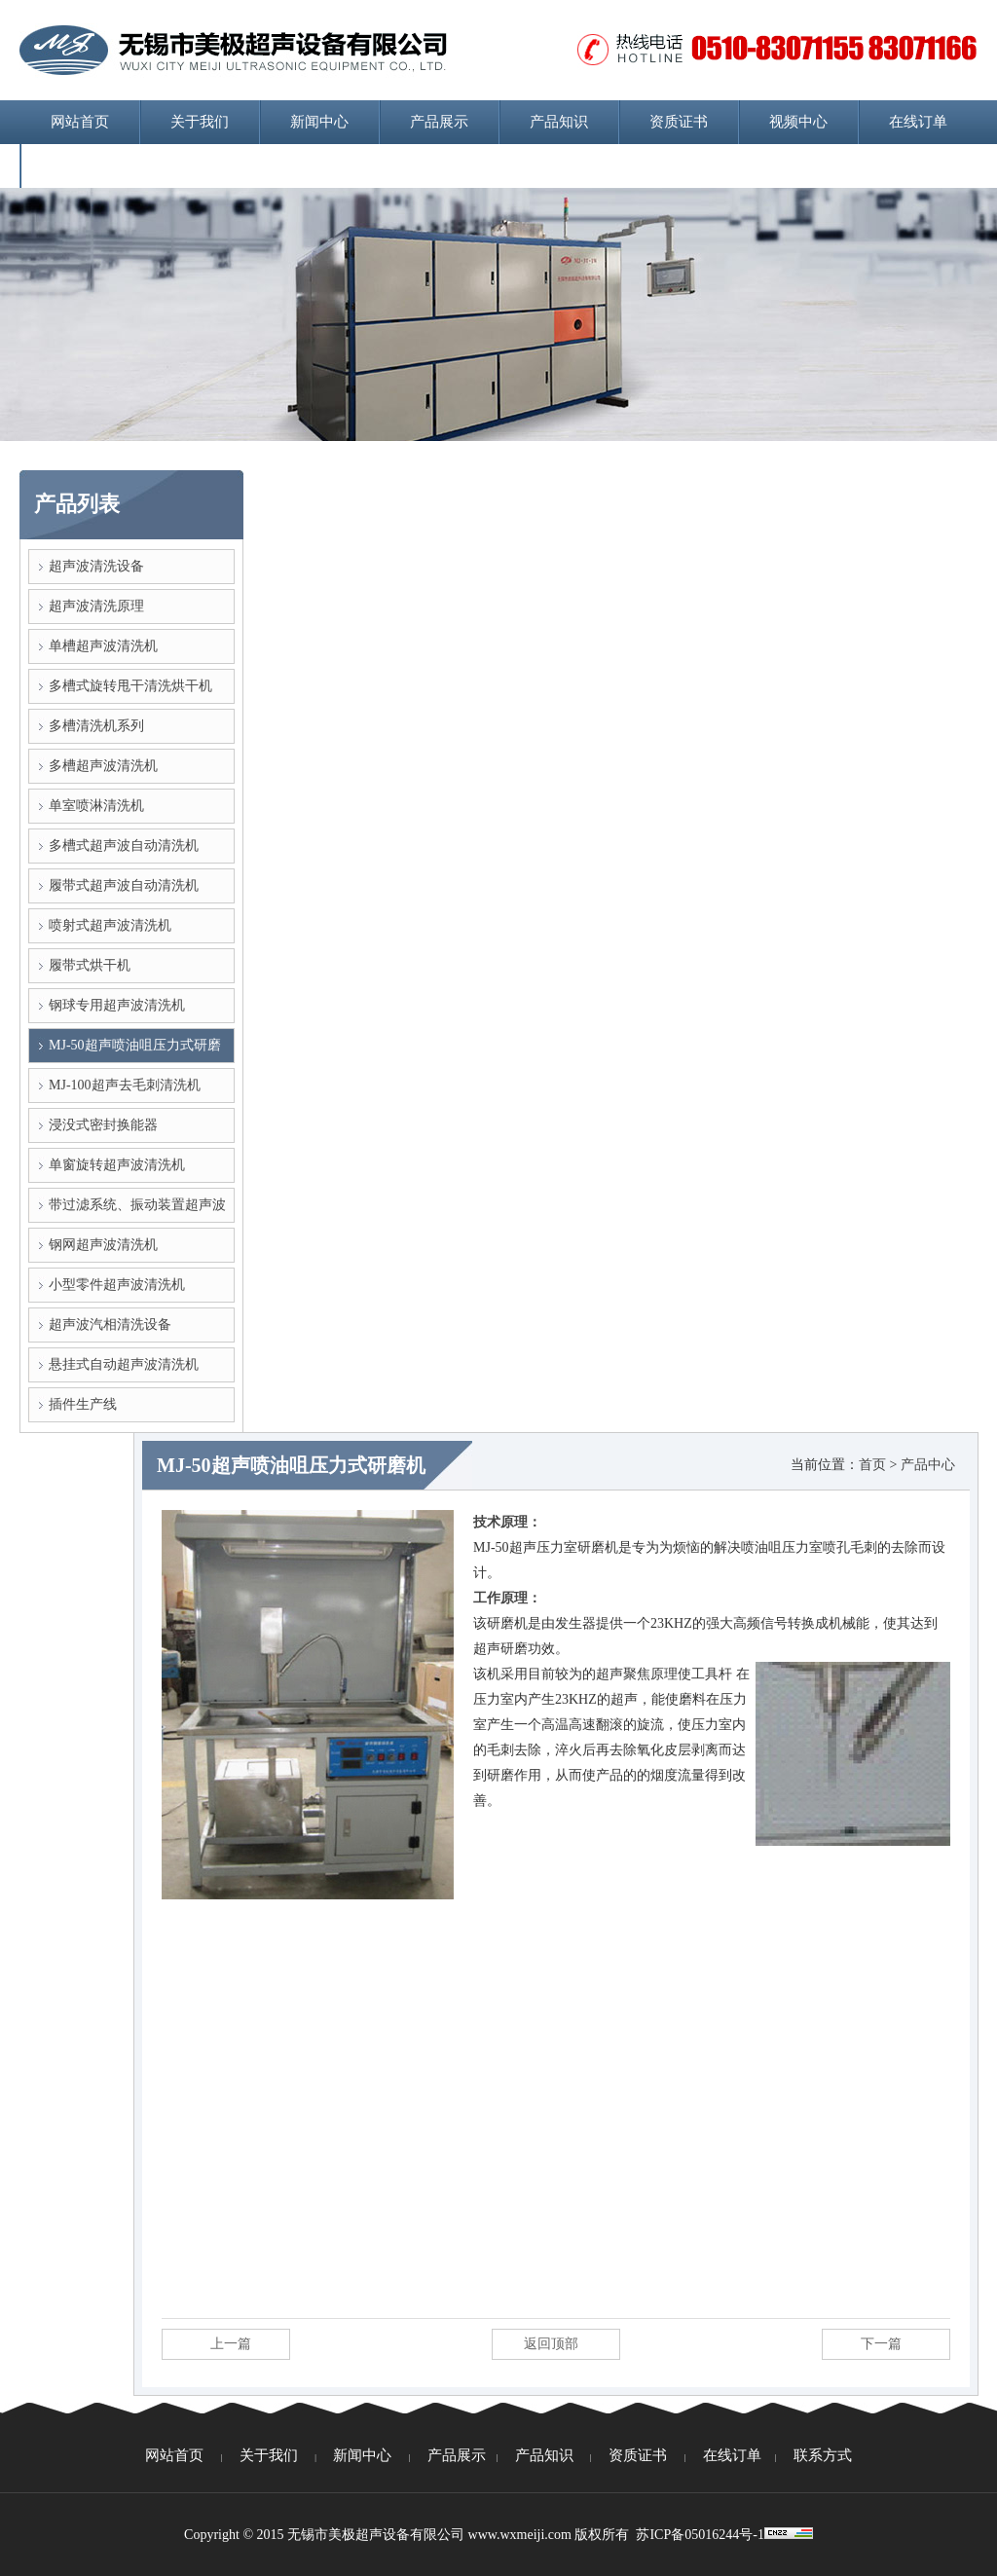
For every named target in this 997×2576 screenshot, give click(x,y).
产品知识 (559, 121)
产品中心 (928, 1464)
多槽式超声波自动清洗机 (124, 845)
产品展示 (439, 121)
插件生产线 (83, 1404)
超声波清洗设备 (96, 566)
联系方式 (80, 165)
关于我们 (199, 121)
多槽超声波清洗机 (103, 765)
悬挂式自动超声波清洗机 (124, 1364)
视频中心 (798, 121)
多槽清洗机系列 (96, 725)
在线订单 (918, 121)
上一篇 (230, 2344)
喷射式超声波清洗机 (110, 925)
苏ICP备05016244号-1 (699, 2534)
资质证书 (678, 121)
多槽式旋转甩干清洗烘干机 (130, 686)
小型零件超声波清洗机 (117, 1284)
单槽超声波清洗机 (103, 646)
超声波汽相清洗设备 (110, 1324)
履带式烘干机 (89, 965)
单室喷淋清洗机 (96, 805)
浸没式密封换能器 (103, 1125)
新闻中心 (319, 121)
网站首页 (80, 121)
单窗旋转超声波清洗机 (117, 1165)
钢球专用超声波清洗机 (117, 1005)
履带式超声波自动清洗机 (124, 885)
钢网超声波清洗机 (103, 1244)
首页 (872, 1464)
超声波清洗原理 (96, 606)
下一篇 (881, 2344)
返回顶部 (551, 2344)
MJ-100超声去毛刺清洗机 (125, 1085)
